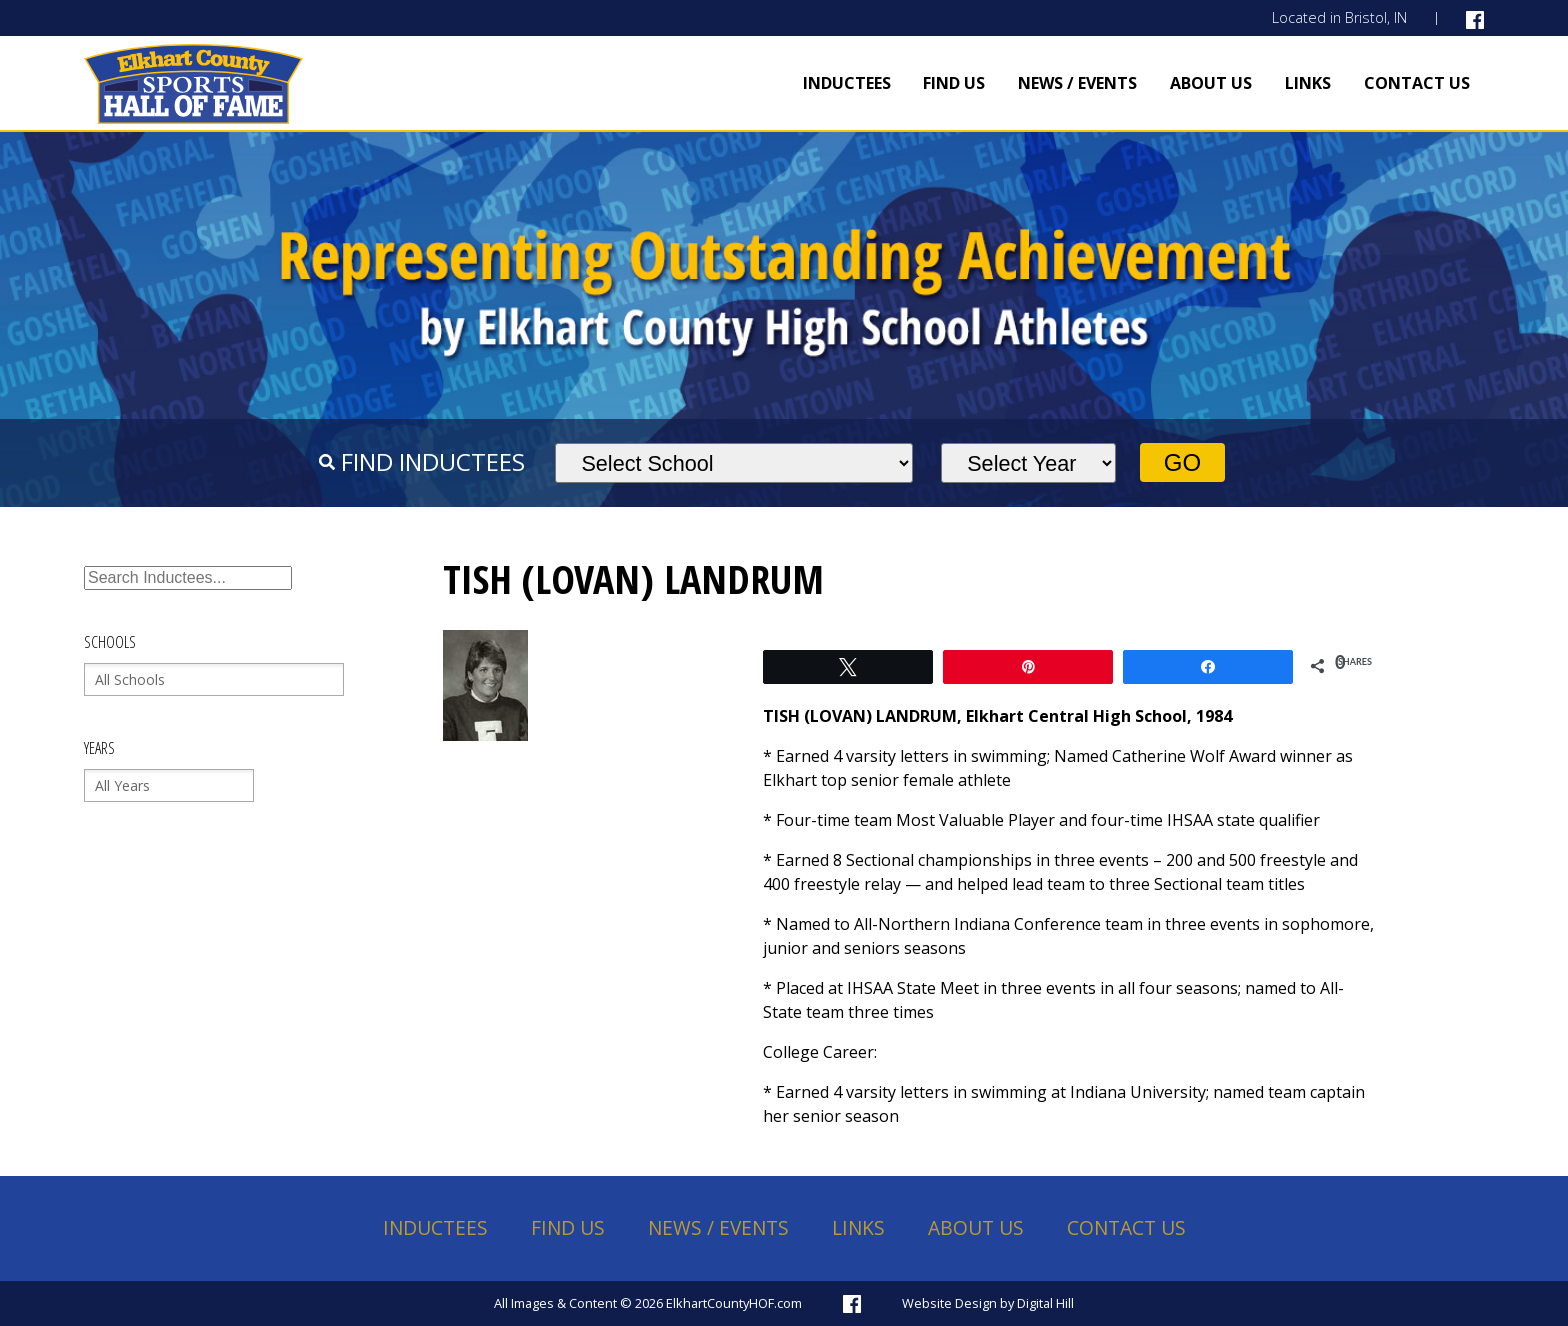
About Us (1211, 83)
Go (1182, 462)
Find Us (954, 83)
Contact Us (1417, 83)
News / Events (1077, 83)
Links (1308, 83)
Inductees (847, 83)
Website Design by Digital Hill (988, 1303)
